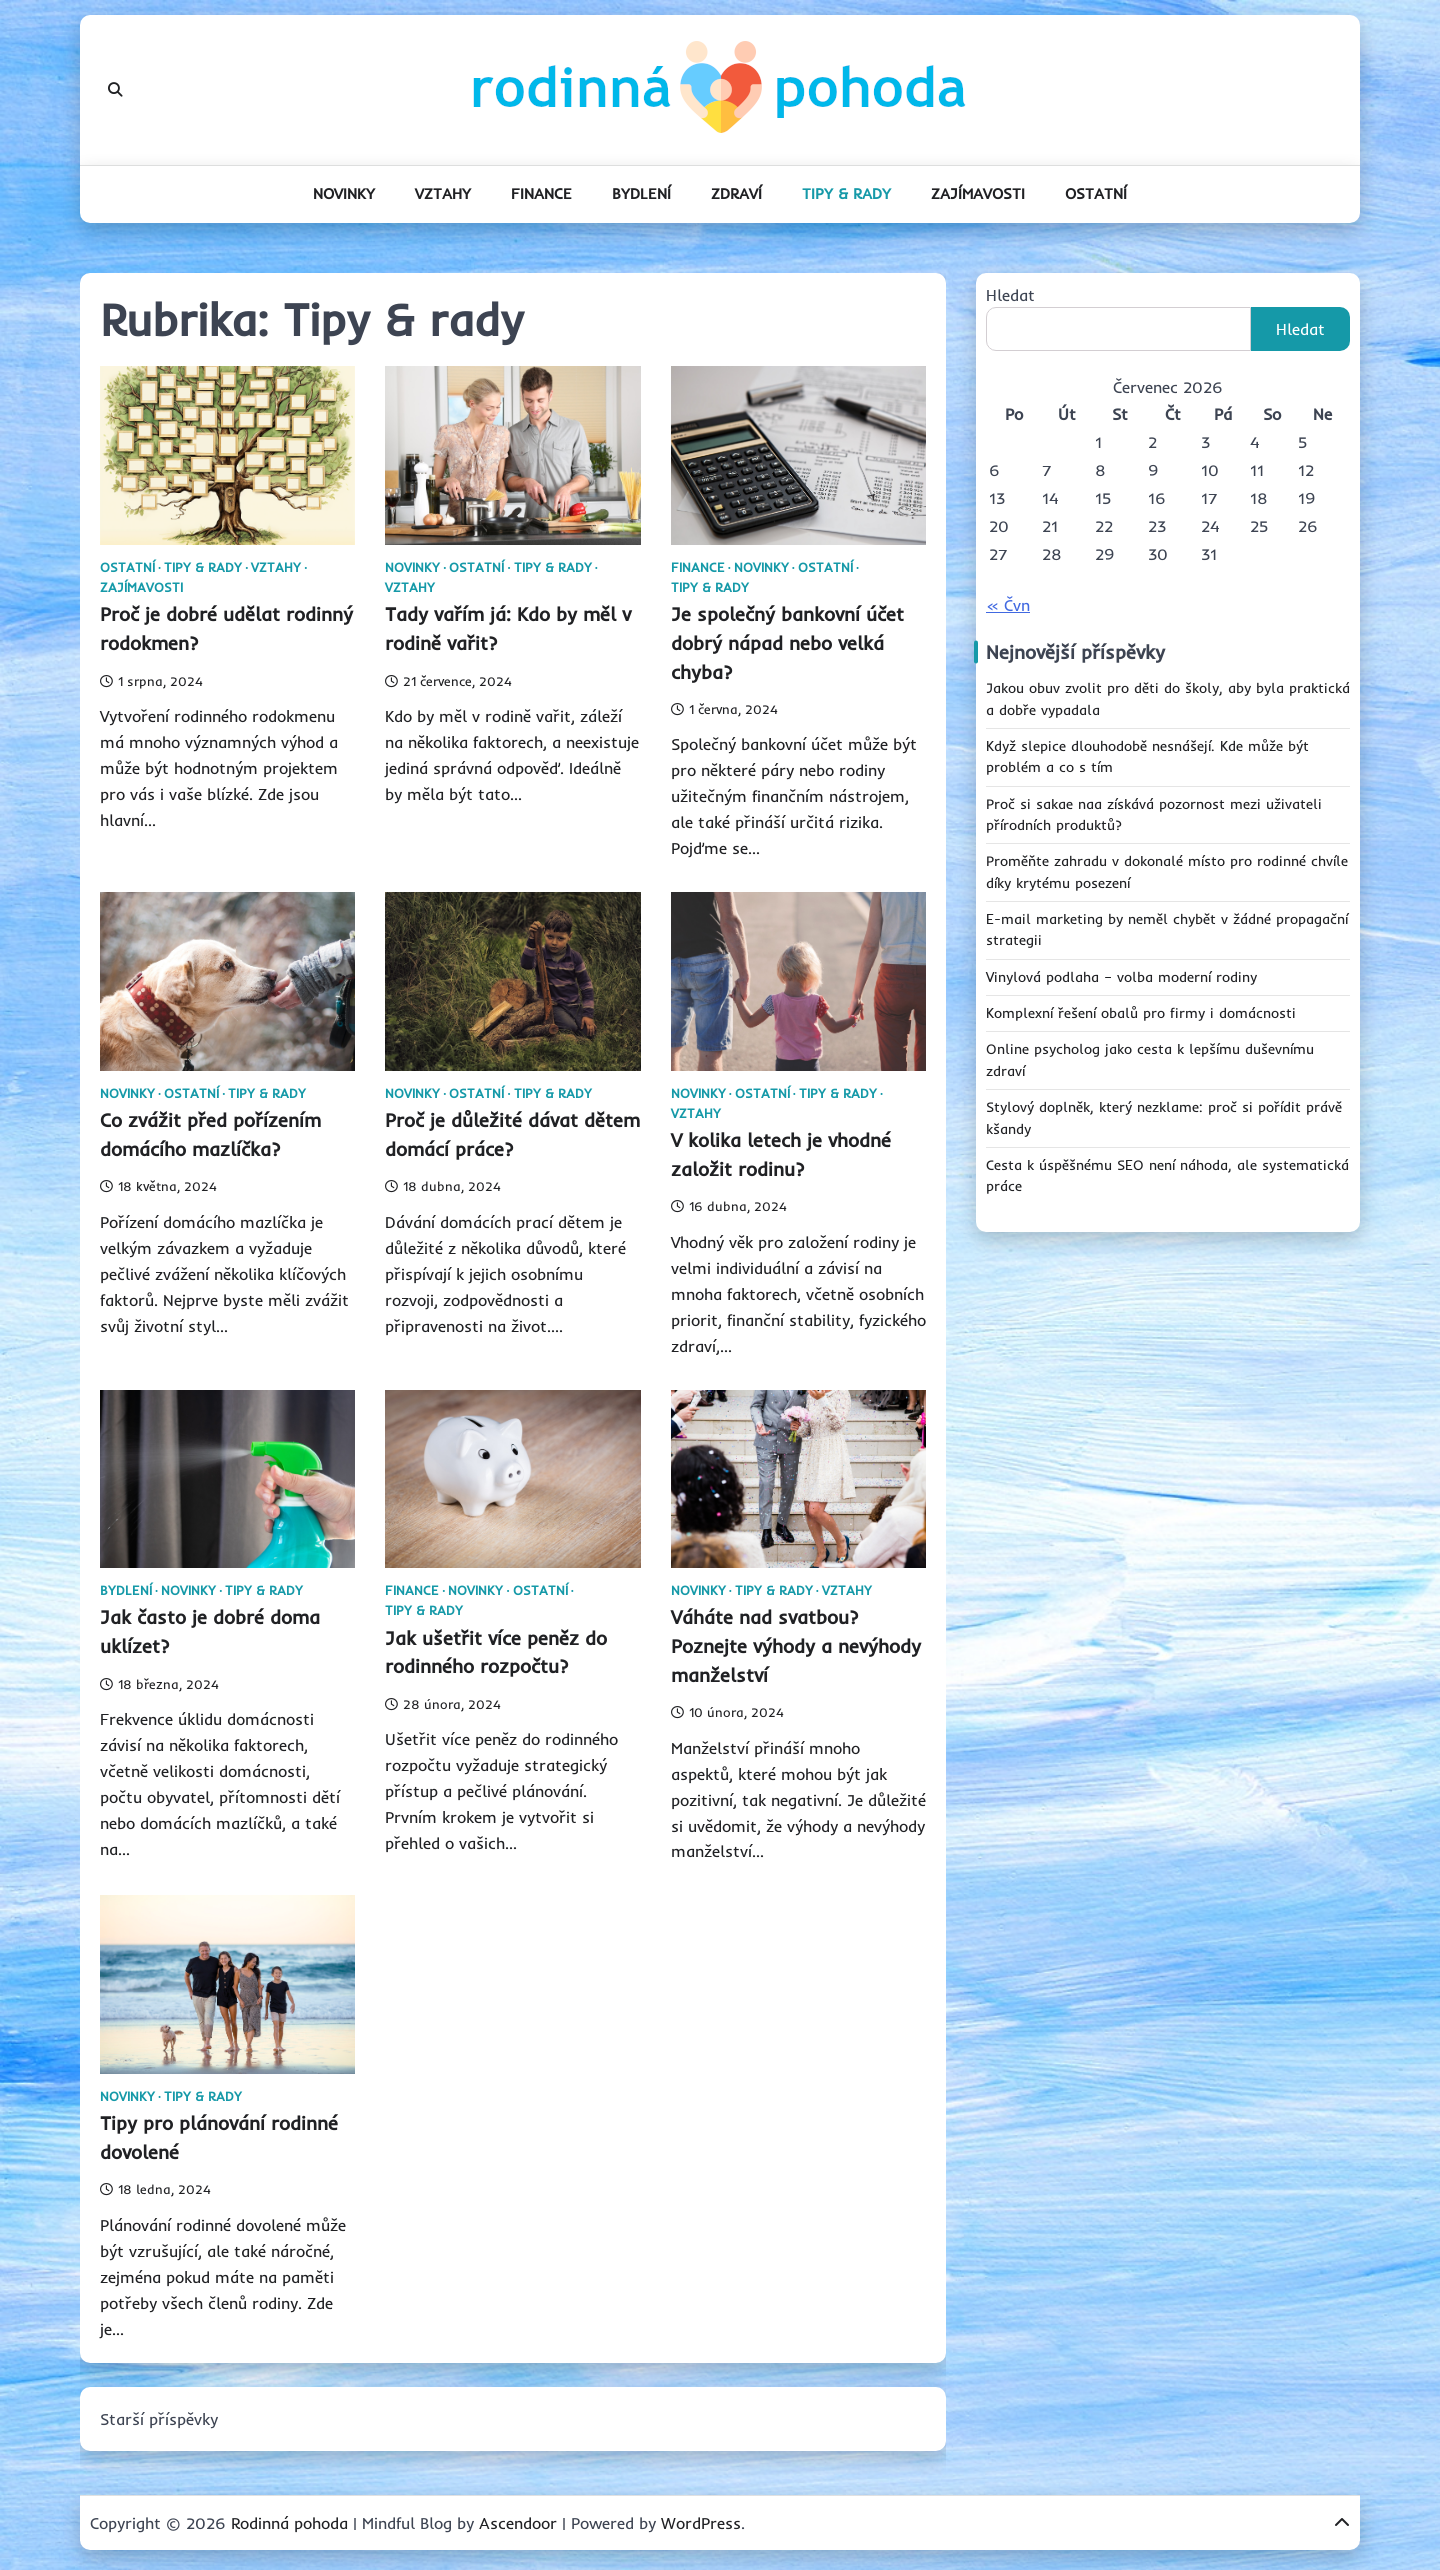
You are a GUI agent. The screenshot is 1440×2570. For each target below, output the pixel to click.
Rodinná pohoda (289, 2523)
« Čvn (1008, 605)
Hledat (1010, 295)
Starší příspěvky (159, 2419)
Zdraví (736, 193)
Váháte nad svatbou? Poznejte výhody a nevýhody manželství (796, 1646)
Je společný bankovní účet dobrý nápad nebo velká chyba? (787, 642)
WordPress (701, 2523)
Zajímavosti (978, 193)
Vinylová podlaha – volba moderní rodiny (1121, 977)
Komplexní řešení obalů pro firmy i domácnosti (1141, 1013)
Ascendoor (518, 2523)
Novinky (344, 193)
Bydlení (641, 193)
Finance (541, 193)
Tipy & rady (846, 193)
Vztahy (443, 193)
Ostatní (1096, 193)
